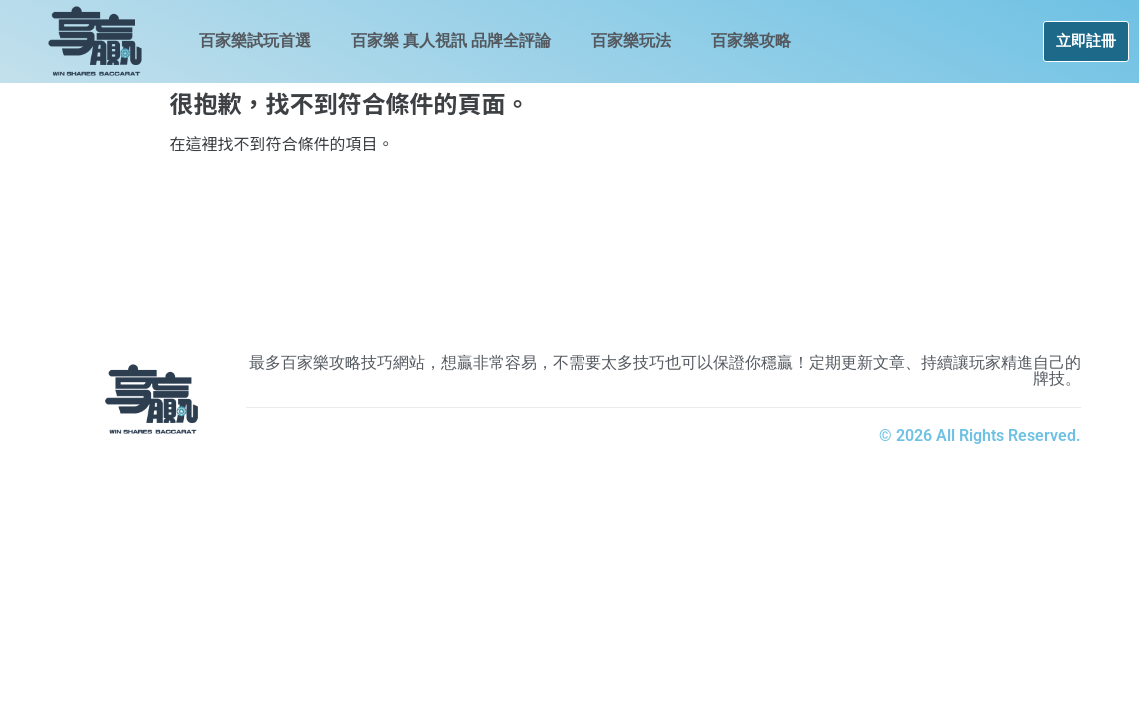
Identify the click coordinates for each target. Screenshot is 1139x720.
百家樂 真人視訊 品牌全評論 (451, 40)
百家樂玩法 (631, 40)
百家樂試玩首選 (255, 40)
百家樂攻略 (751, 40)
